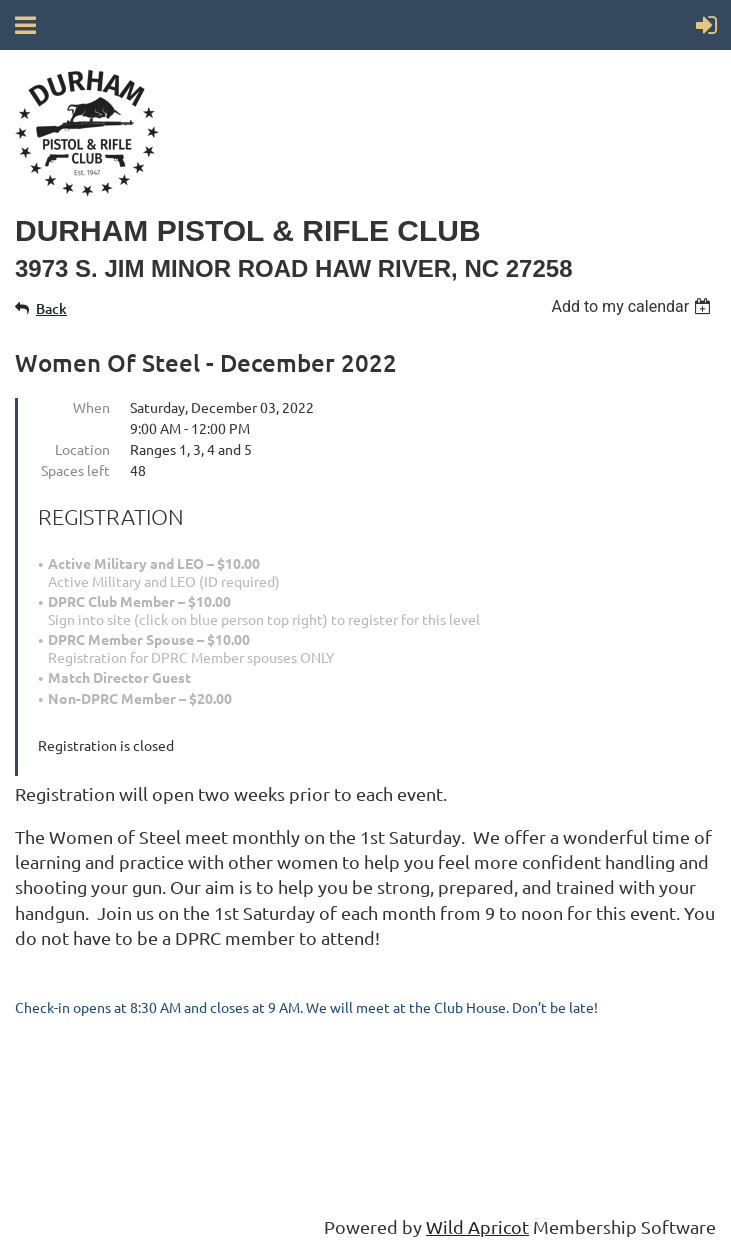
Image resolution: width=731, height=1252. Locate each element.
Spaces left (75, 470)
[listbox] (633, 306)
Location (82, 449)
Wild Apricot (477, 1226)
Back (51, 308)
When (91, 407)
